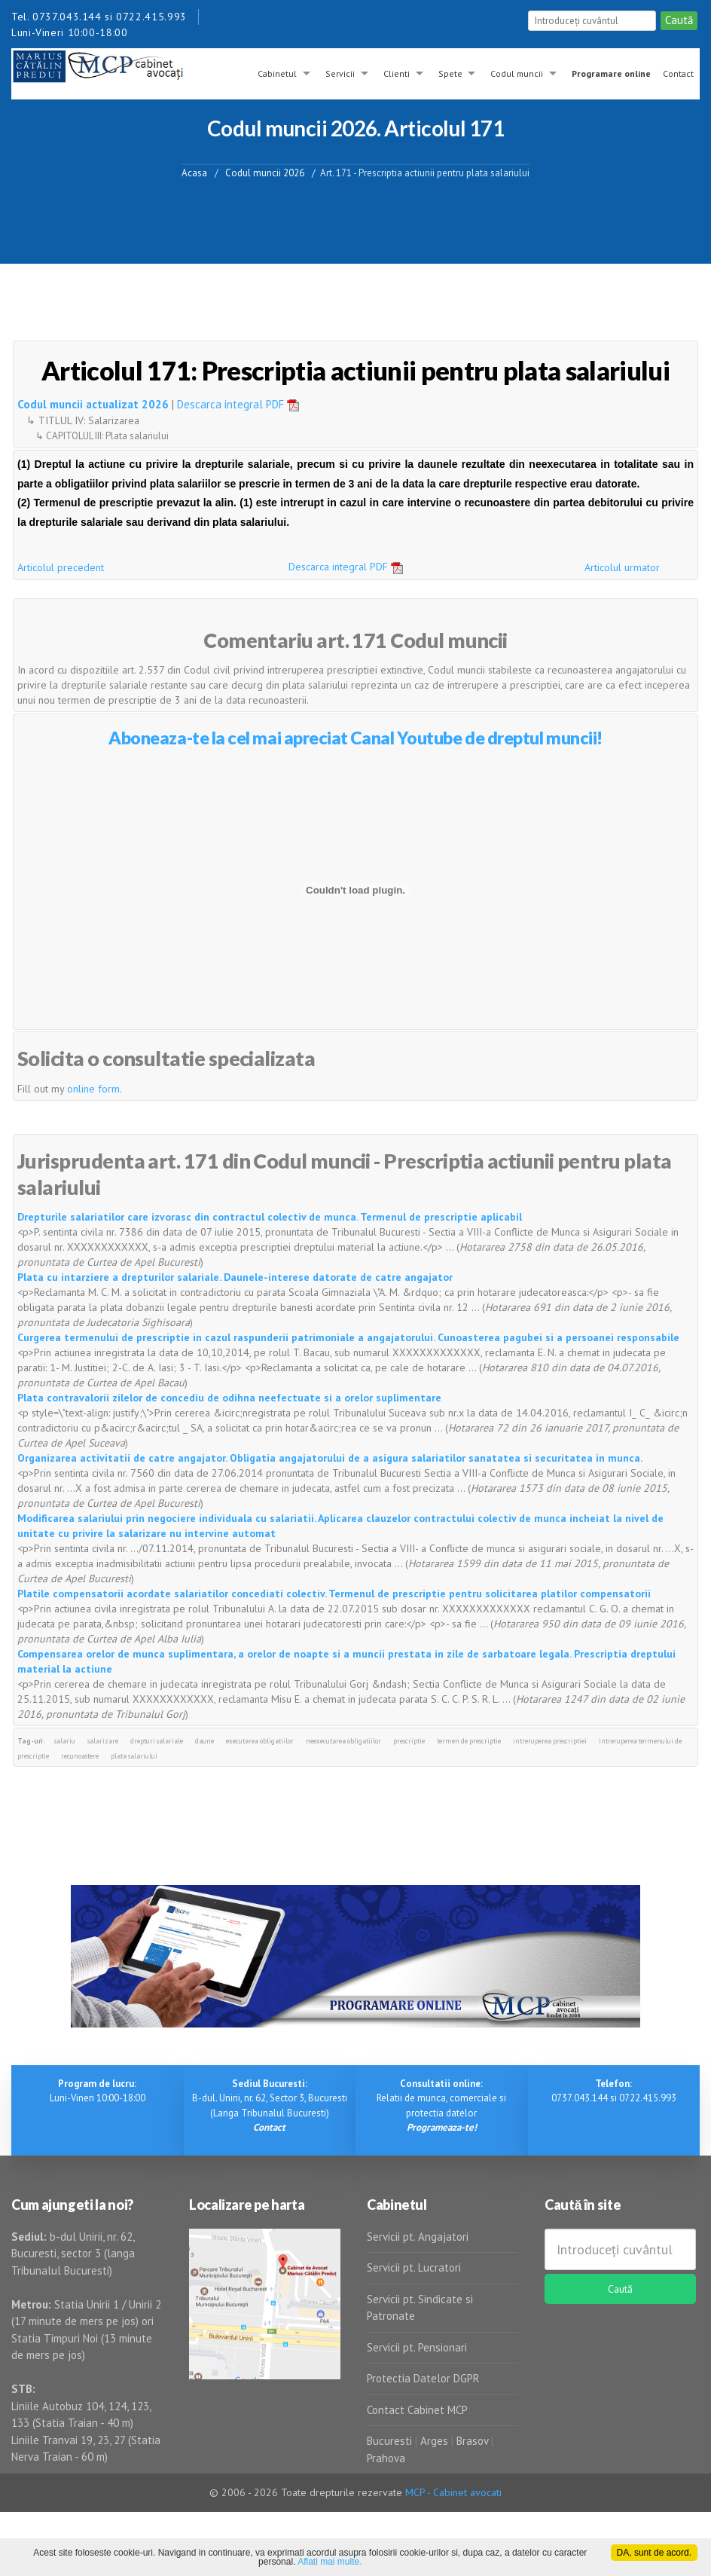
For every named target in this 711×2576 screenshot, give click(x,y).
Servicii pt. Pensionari (417, 2347)
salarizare (102, 1741)
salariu (64, 1741)
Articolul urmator (622, 567)
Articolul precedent (60, 567)
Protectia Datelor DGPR (423, 2378)
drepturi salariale (156, 1741)
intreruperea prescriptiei (550, 1741)
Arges (434, 2441)
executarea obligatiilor (260, 1741)
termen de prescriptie (469, 1741)
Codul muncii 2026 (264, 172)
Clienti (396, 73)
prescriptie (409, 1741)
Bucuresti (391, 2441)
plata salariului (134, 1756)
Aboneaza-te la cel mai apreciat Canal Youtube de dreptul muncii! (355, 737)
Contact (678, 73)
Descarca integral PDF (243, 404)
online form (93, 1088)
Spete (450, 73)
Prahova (386, 2458)
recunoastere (80, 1756)
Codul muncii (516, 73)
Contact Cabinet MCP (417, 2410)
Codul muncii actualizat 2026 (93, 404)
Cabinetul (277, 73)
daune (204, 1741)
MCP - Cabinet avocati (453, 2492)
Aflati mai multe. (330, 2561)
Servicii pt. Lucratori (414, 2267)
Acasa (194, 172)
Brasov (472, 2441)
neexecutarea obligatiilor (343, 1741)
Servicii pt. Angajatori (417, 2236)
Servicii (340, 73)
